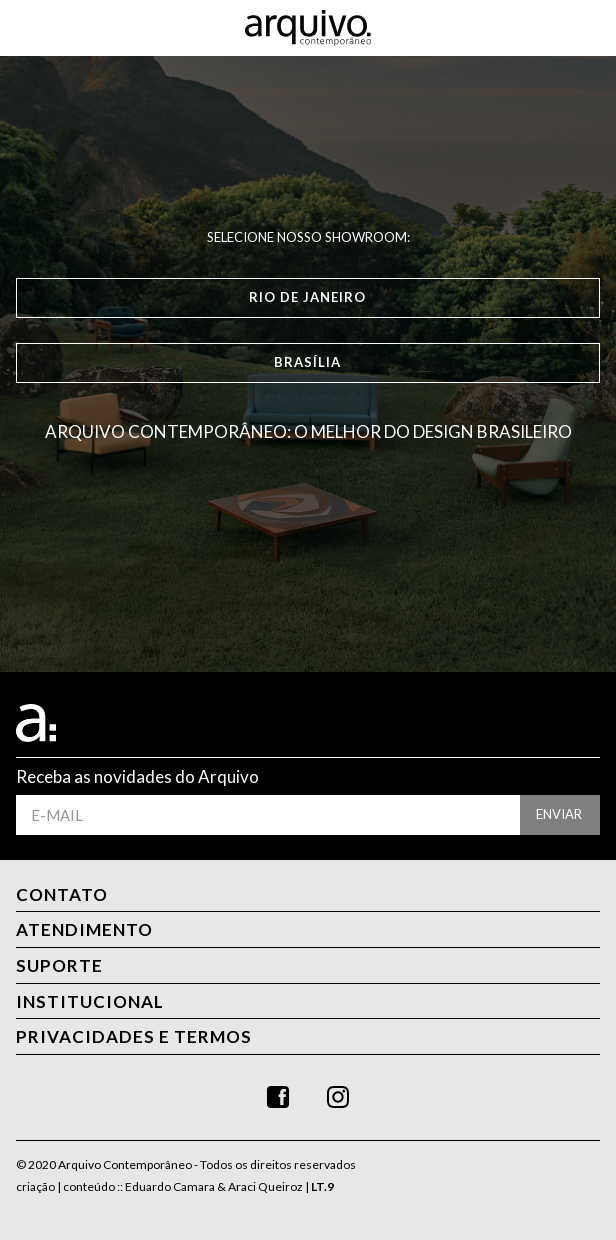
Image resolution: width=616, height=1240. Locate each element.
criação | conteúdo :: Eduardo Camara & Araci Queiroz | (175, 1186)
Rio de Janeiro (307, 297)
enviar (559, 814)
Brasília (307, 362)
